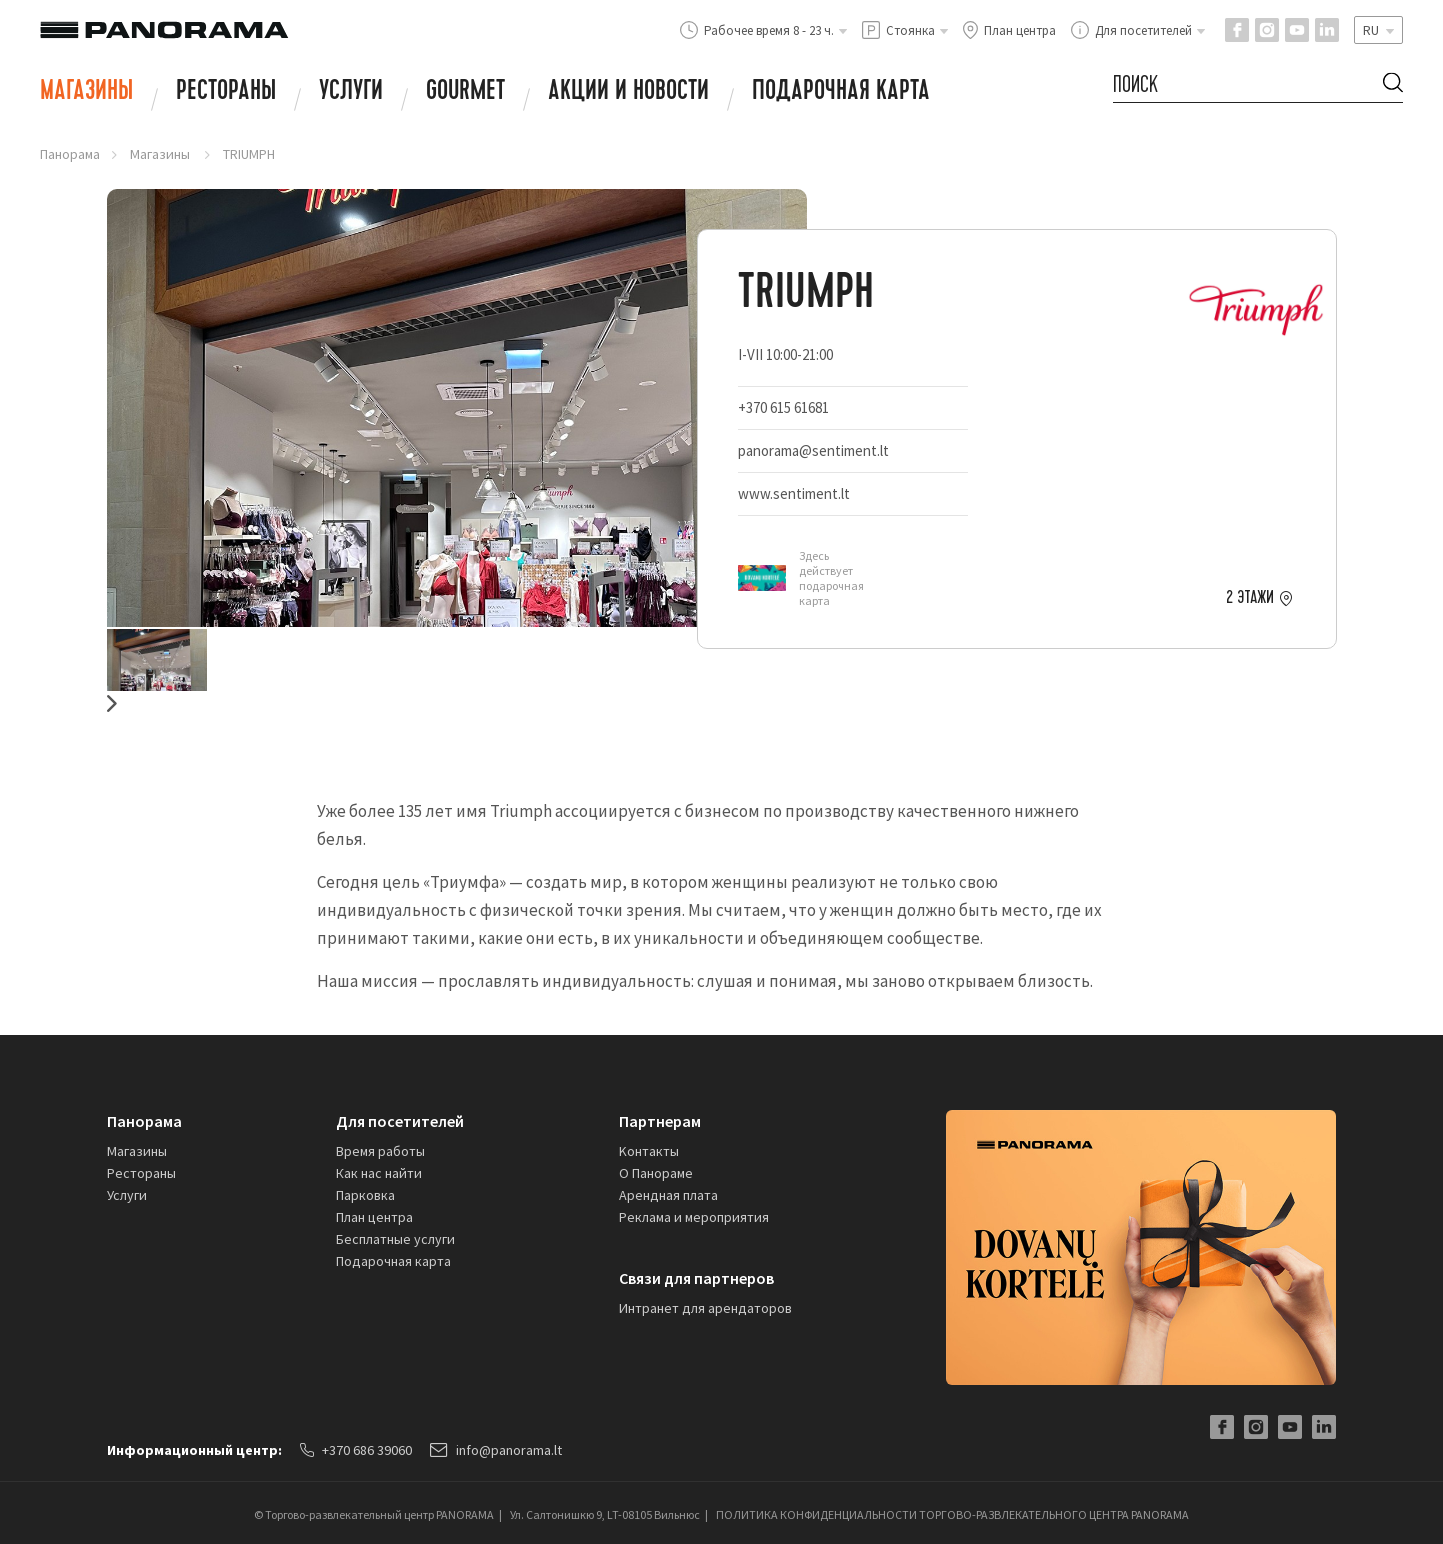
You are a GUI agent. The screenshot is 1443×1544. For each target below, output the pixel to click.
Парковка (365, 1195)
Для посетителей (400, 1121)
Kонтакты (649, 1151)
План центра (374, 1217)
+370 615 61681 (783, 407)
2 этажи (1250, 598)
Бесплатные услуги (395, 1239)
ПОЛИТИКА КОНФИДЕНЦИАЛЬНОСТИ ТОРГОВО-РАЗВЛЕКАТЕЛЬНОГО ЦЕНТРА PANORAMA (952, 1514)
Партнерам (660, 1121)
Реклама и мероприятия (694, 1217)
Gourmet (465, 93)
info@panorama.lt (496, 1450)
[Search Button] (1393, 85)
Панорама (70, 154)
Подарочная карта (841, 93)
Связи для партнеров (696, 1278)
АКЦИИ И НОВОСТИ (628, 93)
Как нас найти (379, 1173)
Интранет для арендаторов (705, 1308)
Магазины (86, 93)
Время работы (380, 1151)
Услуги (351, 93)
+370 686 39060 (356, 1450)
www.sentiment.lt (794, 493)
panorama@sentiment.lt (813, 450)
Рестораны (226, 93)
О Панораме (656, 1173)
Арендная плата (668, 1195)
